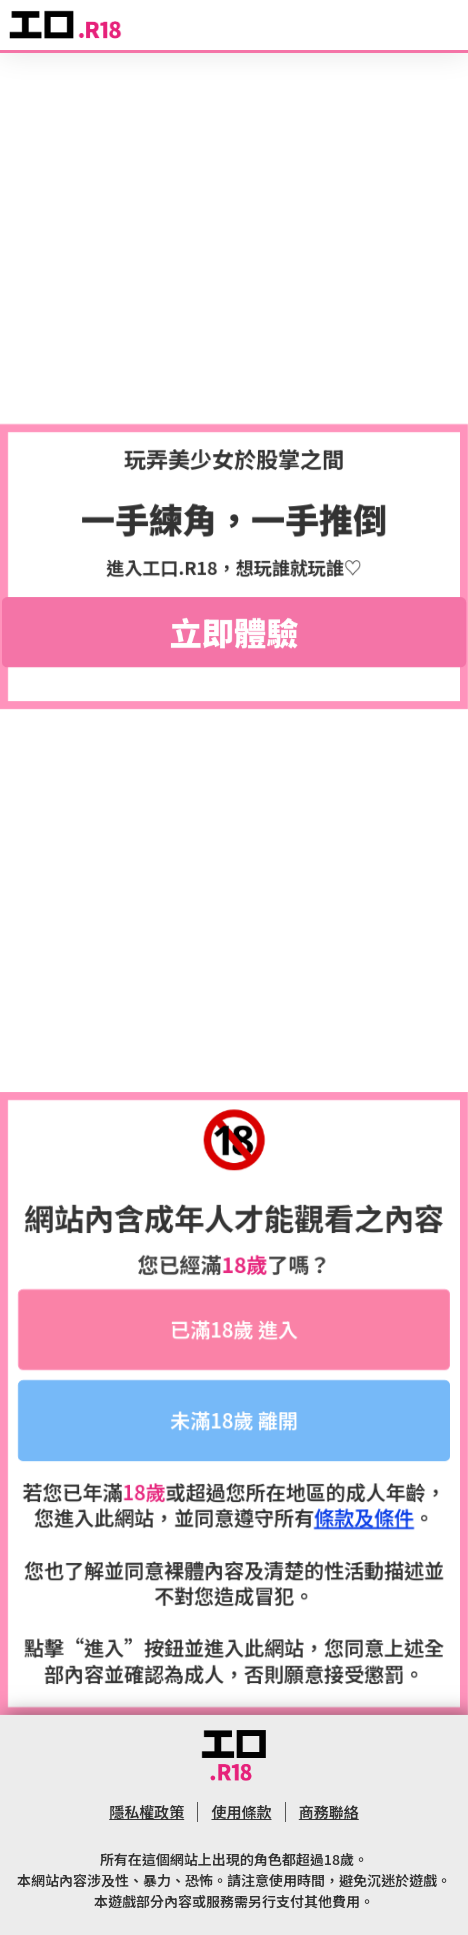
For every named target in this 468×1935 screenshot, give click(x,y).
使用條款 (241, 1811)
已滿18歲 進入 (234, 1329)
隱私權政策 (146, 1811)
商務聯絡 (329, 1811)
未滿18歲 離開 (234, 1420)
